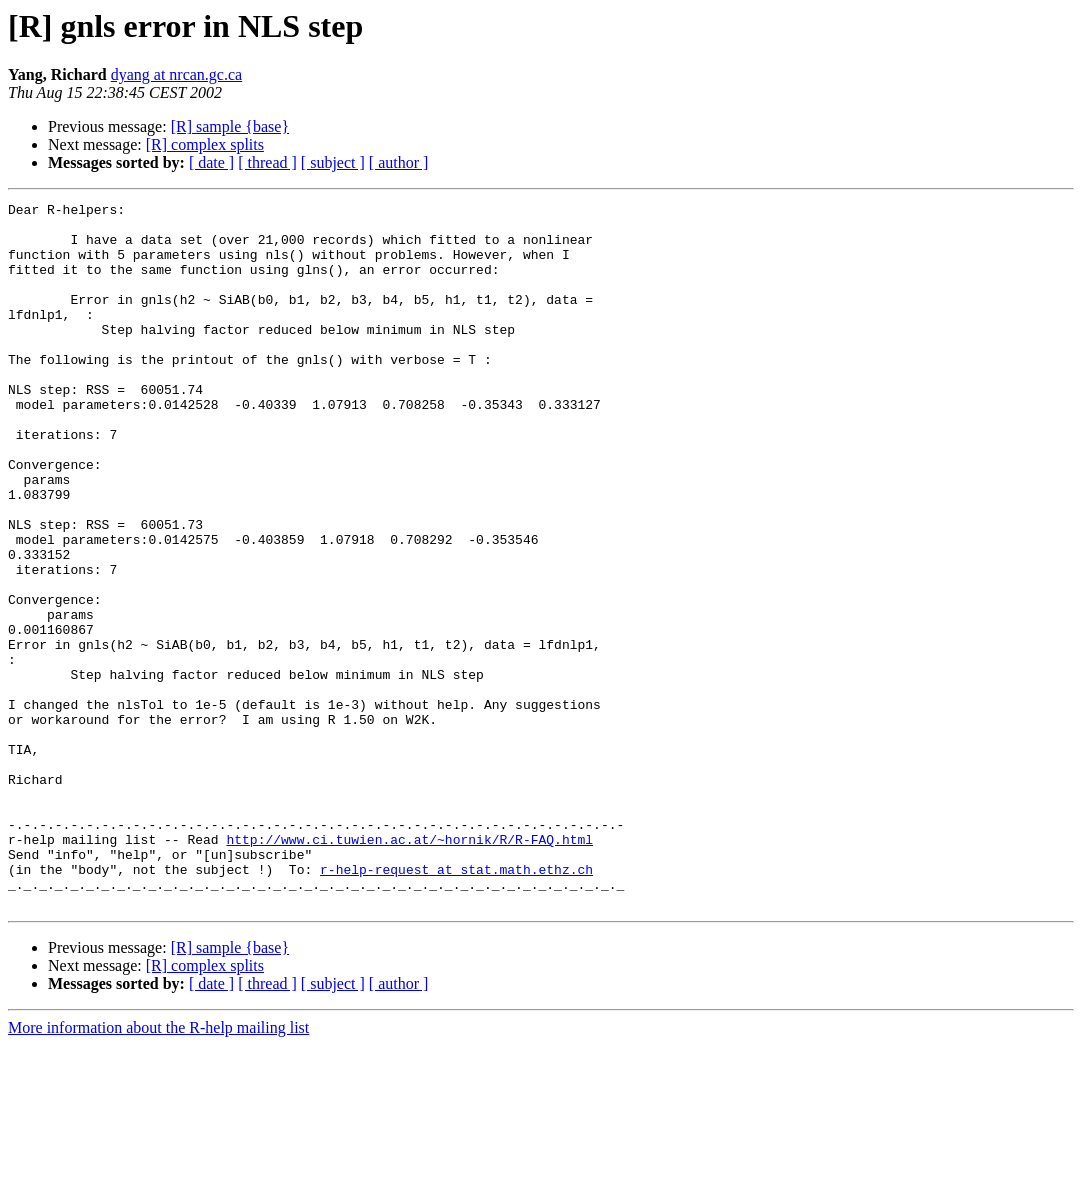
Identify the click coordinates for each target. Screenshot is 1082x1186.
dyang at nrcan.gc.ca (176, 74)
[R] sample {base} (230, 126)
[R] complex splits (205, 144)
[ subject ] (333, 162)
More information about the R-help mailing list (158, 1168)
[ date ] (211, 162)
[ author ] (399, 162)
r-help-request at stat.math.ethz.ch (456, 1004)
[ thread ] (267, 162)
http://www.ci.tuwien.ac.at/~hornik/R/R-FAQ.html (409, 968)
